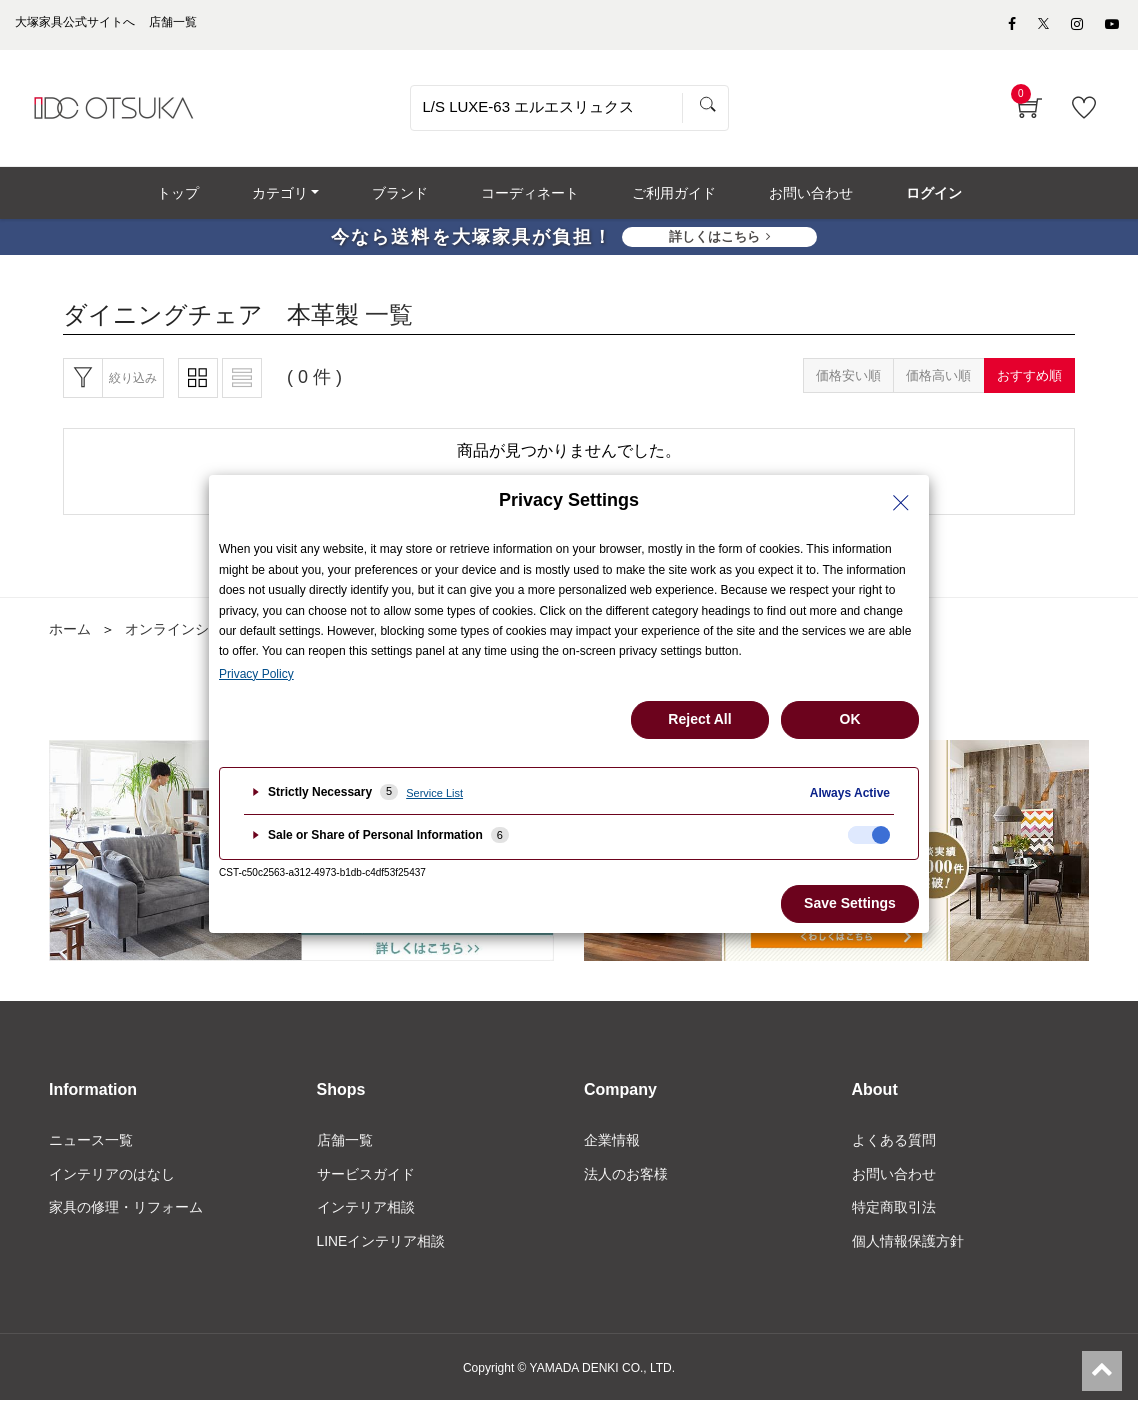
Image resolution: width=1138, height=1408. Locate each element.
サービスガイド (366, 1181)
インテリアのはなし (112, 1181)
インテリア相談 (366, 1215)
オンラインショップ (188, 635)
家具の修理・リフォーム (126, 1215)
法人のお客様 (626, 1181)
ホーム (70, 635)
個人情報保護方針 (908, 1248)
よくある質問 (894, 1147)
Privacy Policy (256, 674)
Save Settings (850, 903)
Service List (434, 793)
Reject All (699, 719)
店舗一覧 (345, 1147)
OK (850, 719)
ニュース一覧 (91, 1147)
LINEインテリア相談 (381, 1248)
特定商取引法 (894, 1215)
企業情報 (612, 1147)
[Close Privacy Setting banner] (901, 503)
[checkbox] (869, 835)
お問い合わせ (894, 1181)
